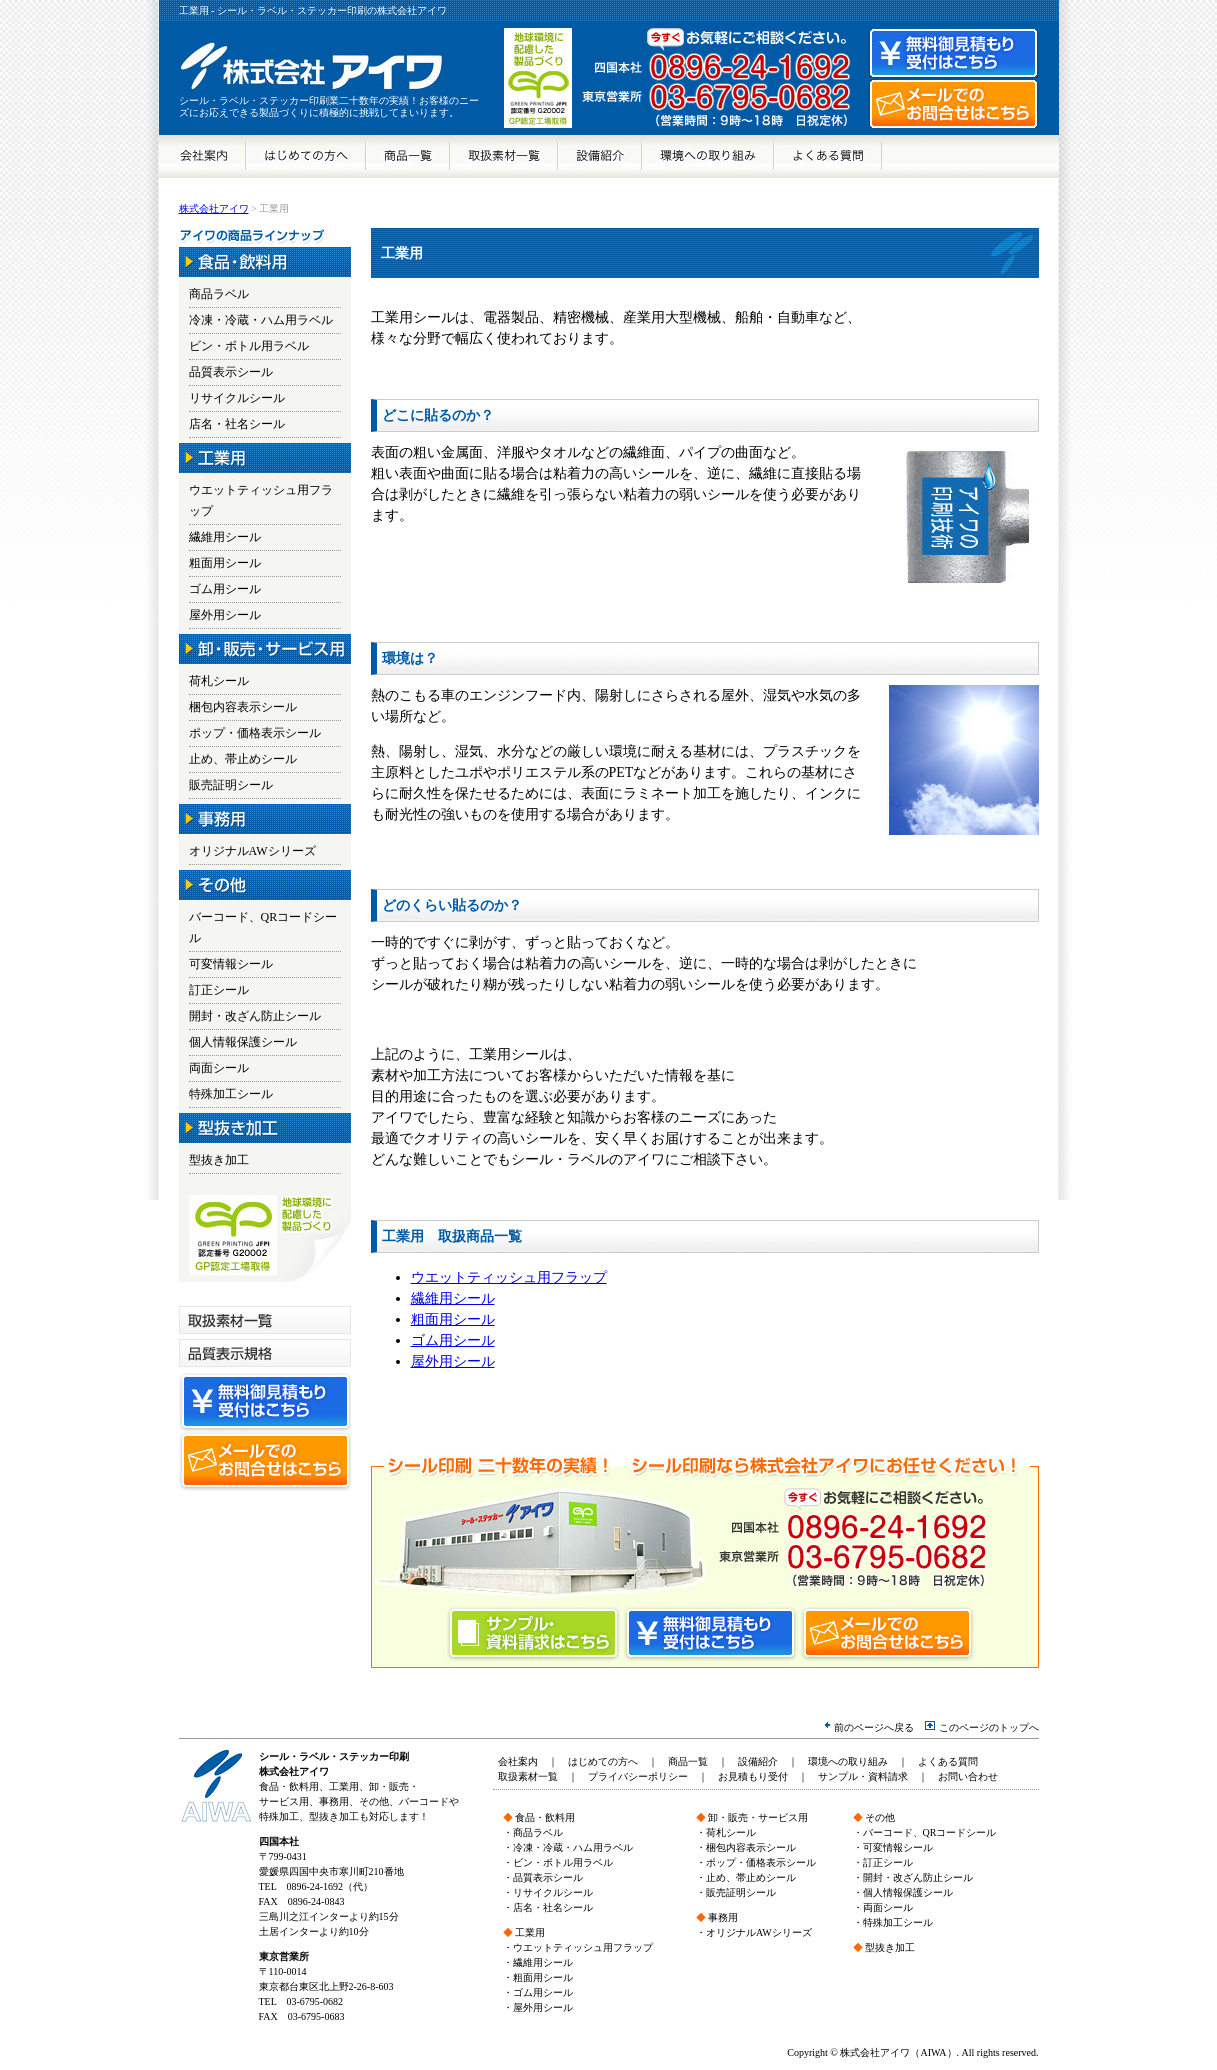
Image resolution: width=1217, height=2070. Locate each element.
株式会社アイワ (214, 208)
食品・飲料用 (545, 1817)
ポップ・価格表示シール (255, 733)
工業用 (530, 1932)
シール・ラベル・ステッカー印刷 (334, 1756)
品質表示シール (231, 372)
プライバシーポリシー (638, 1776)
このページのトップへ (981, 1727)
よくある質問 (828, 156)
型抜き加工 (219, 1160)
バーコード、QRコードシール (930, 1832)
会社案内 (202, 156)
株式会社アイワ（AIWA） (898, 2052)
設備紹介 (600, 156)
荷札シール (219, 681)
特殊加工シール (231, 1094)
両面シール (219, 1068)
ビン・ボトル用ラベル (249, 346)
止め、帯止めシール (243, 759)
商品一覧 (408, 156)
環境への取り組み (708, 156)
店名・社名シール (237, 424)
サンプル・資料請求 (863, 1776)
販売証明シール (231, 785)
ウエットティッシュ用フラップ (509, 1277)
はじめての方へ (306, 156)
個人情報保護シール (243, 1042)
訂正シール (219, 990)
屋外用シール (453, 1361)
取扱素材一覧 (504, 156)
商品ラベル (219, 294)
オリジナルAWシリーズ (252, 851)
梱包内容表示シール (243, 707)
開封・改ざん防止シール (255, 1016)
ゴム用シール (453, 1340)
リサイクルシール (237, 398)
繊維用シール (453, 1298)
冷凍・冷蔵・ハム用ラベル (261, 320)
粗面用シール (453, 1319)
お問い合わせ (968, 1776)
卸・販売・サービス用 (758, 1817)
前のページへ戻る (869, 1727)
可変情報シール (231, 964)
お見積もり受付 (753, 1776)
